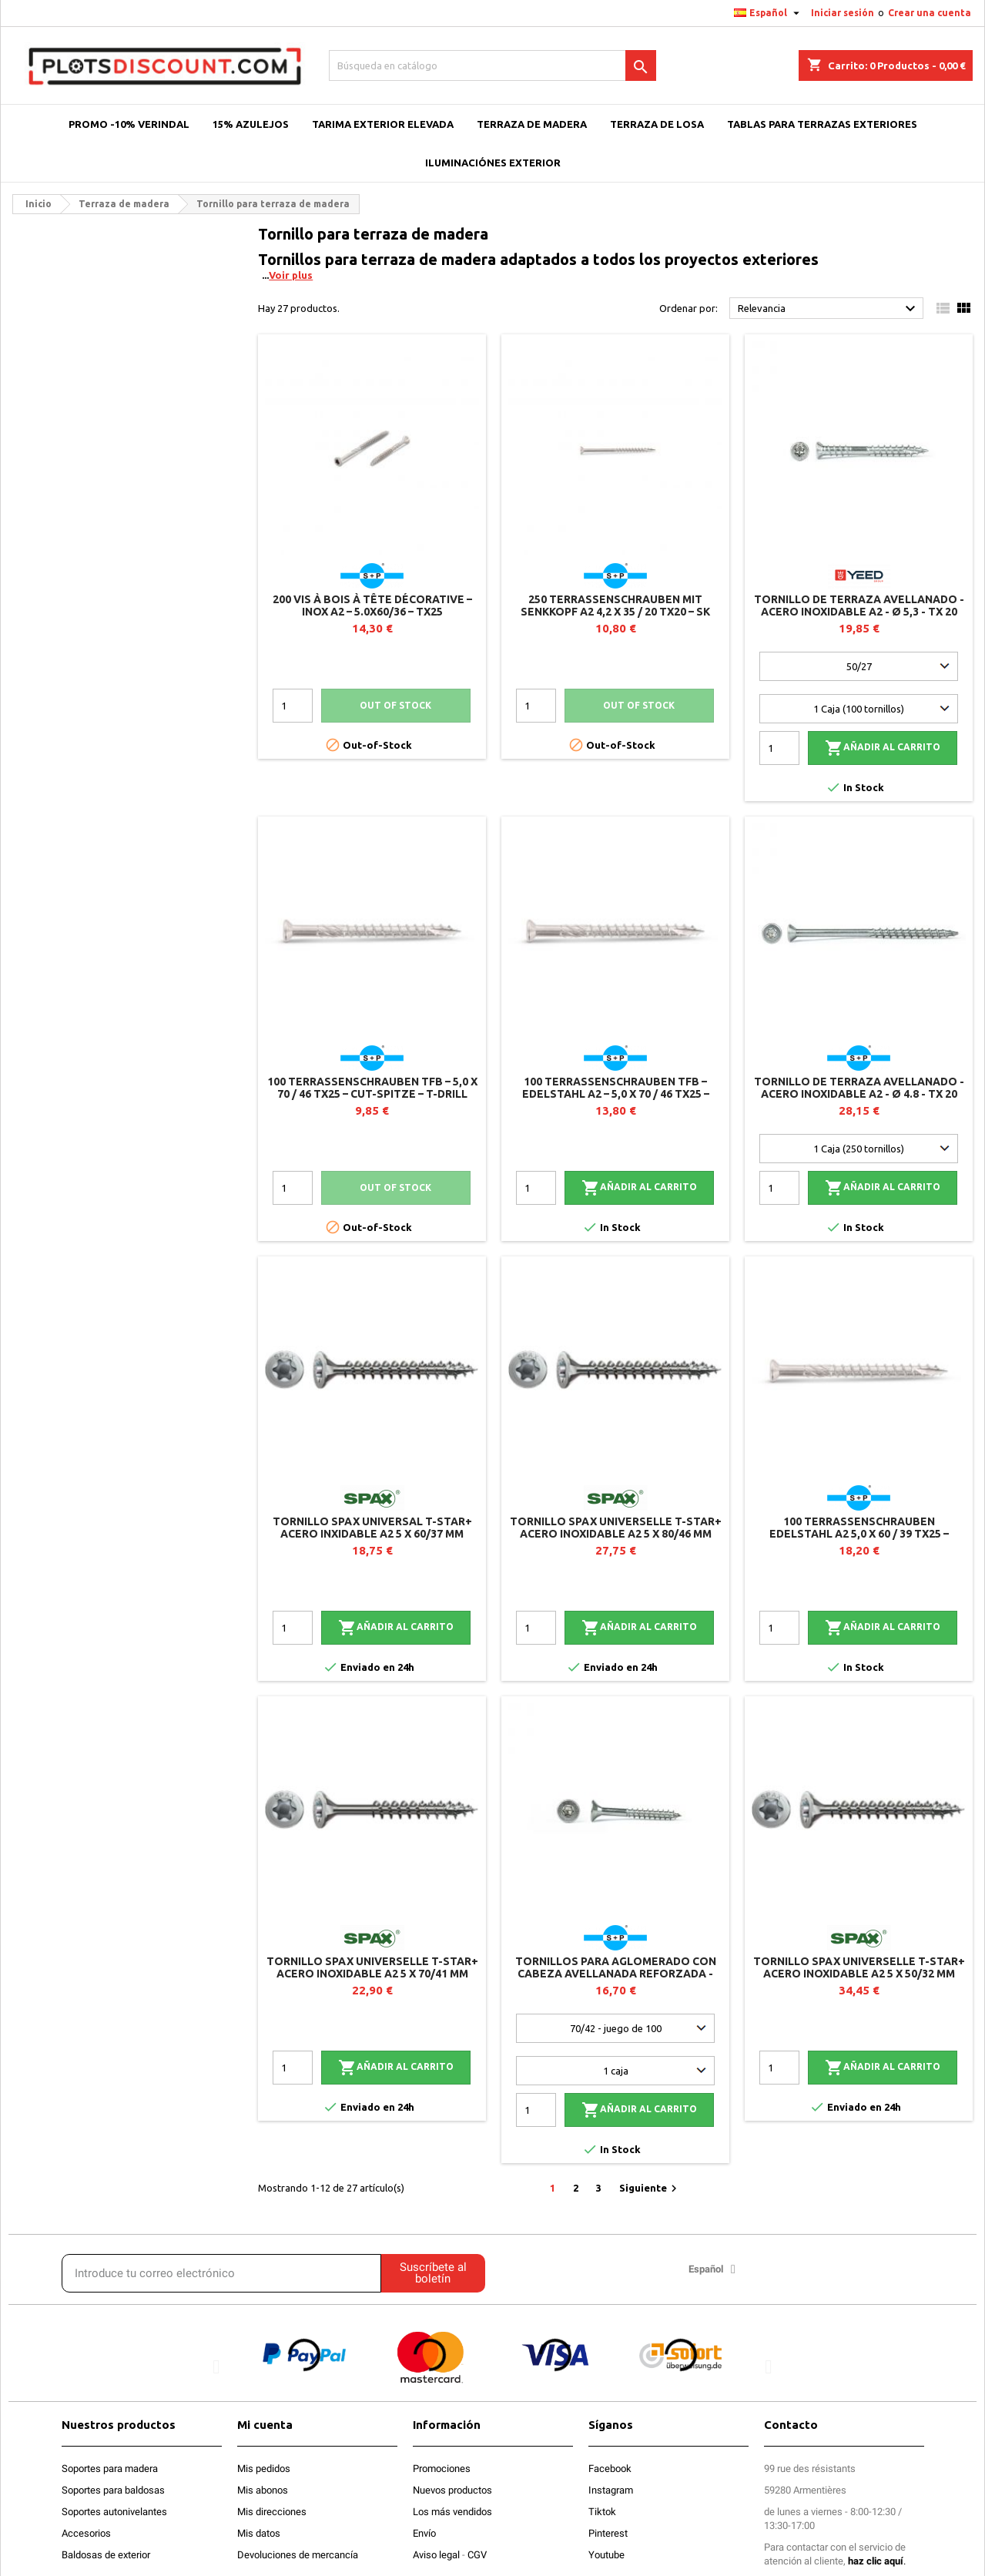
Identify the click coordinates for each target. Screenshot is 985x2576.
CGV (477, 2555)
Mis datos (258, 2533)
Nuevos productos (452, 2490)
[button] (216, 2366)
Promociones (442, 2468)
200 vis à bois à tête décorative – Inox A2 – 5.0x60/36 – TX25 (372, 605)
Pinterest (608, 2533)
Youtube (606, 2555)
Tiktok (602, 2511)
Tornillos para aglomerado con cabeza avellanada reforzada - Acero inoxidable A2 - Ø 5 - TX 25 (615, 1973)
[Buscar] (493, 65)
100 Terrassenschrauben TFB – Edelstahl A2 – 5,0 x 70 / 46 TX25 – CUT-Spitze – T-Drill (615, 1093)
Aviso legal (436, 2555)
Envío (424, 2533)
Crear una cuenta (929, 13)
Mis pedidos (263, 2468)
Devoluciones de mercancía (297, 2555)
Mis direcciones (272, 2511)
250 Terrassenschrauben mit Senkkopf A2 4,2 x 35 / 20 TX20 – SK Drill (615, 611)
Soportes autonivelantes (114, 2511)
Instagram (610, 2490)
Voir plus (291, 275)
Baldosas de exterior (106, 2555)
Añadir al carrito (882, 748)
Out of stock (395, 705)
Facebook (610, 2468)
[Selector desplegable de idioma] (768, 13)
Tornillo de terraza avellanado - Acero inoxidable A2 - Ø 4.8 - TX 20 (859, 1087)
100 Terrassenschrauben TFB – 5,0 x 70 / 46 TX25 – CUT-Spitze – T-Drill (372, 1087)
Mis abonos (262, 2490)
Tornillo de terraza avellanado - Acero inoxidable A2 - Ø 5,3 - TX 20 (859, 605)
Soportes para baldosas (113, 2490)
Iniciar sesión (842, 13)
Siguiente (650, 2188)
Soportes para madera (110, 2468)
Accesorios (86, 2533)
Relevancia (829, 309)
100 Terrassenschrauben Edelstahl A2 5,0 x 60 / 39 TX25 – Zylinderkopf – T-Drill (859, 1533)
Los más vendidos (452, 2511)
